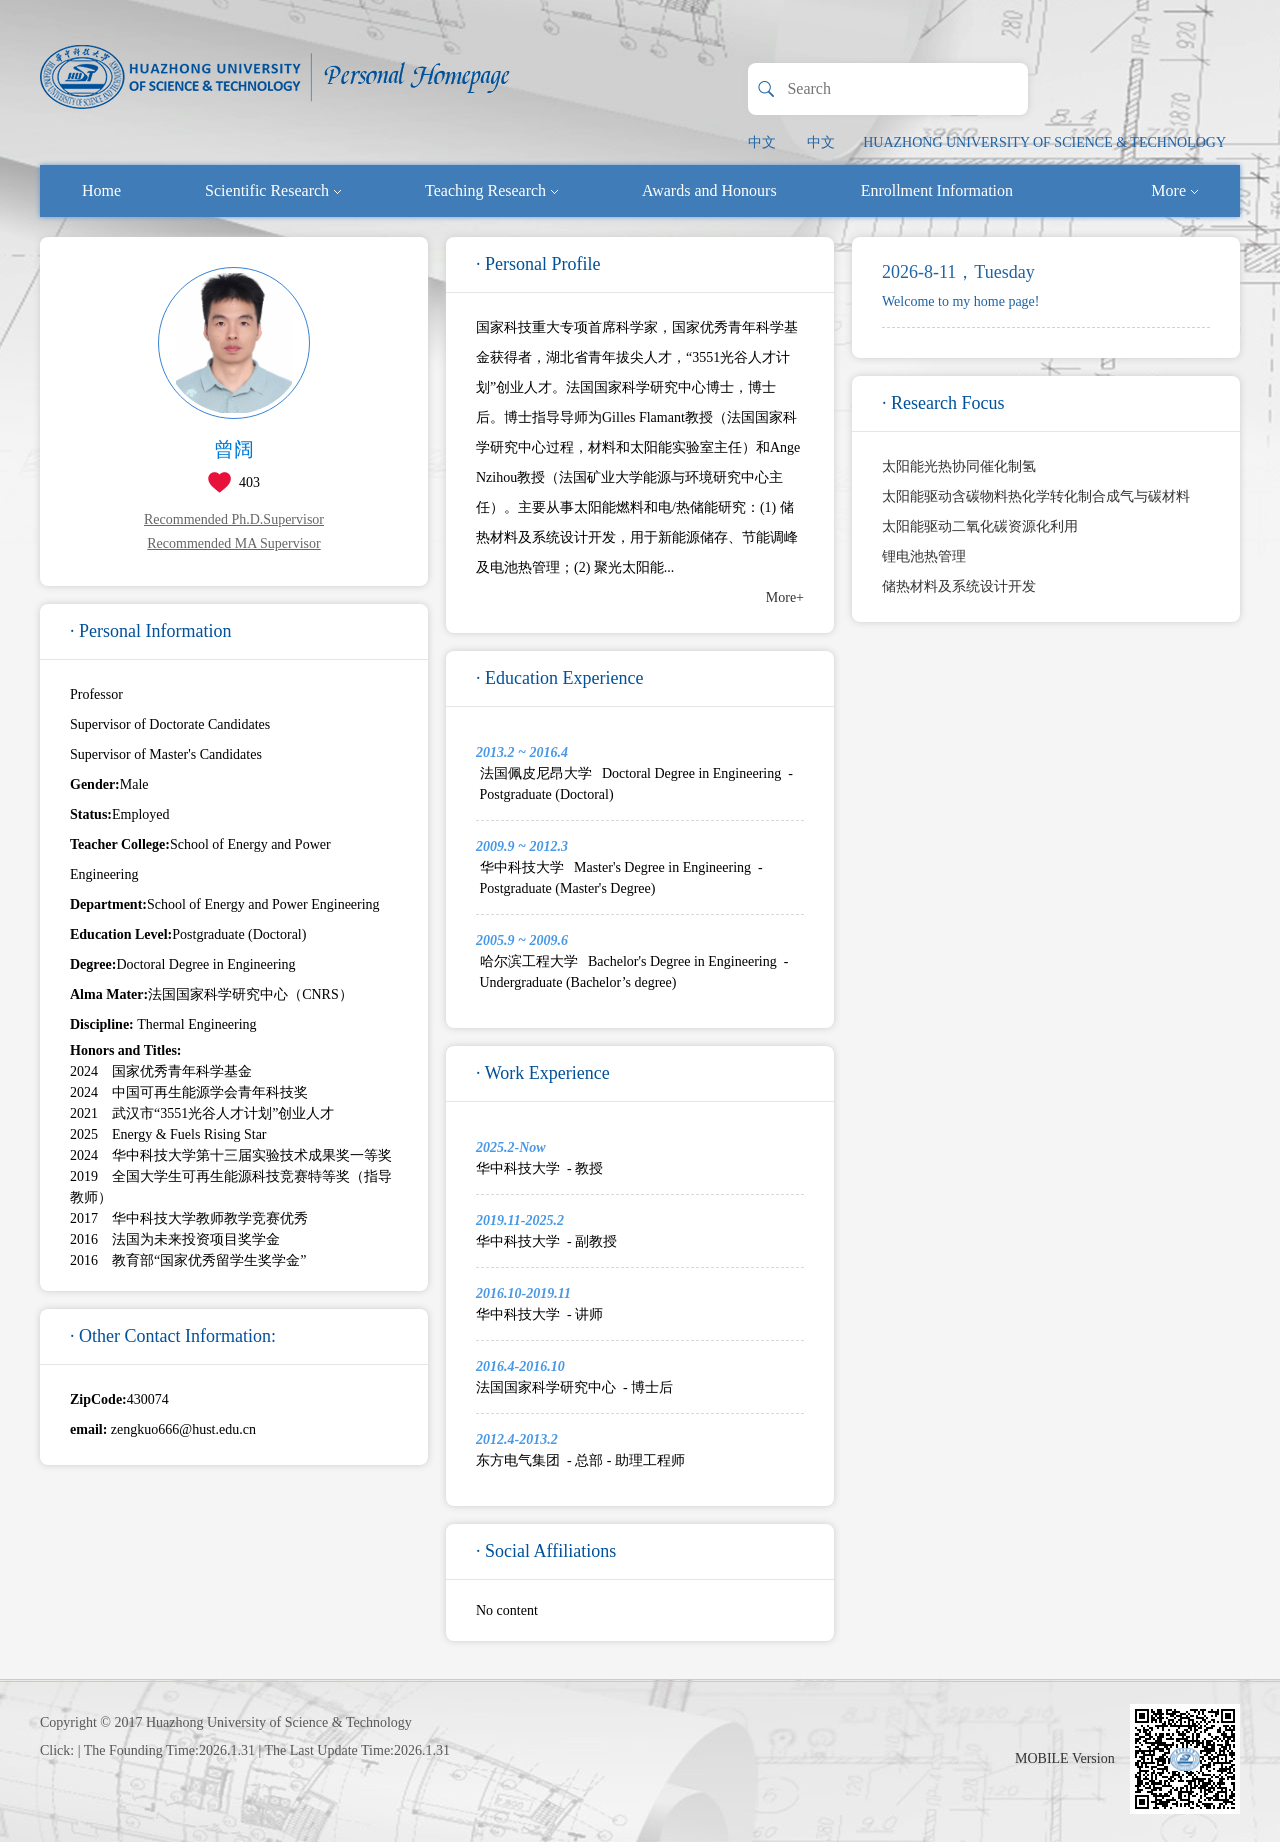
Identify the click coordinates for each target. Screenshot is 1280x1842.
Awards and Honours (709, 190)
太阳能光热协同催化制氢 (959, 466)
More (1174, 190)
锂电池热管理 (924, 556)
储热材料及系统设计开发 (959, 586)
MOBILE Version (1065, 1758)
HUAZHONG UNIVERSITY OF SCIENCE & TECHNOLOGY (1044, 142)
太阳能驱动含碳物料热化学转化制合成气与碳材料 (1036, 496)
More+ (785, 597)
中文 (762, 142)
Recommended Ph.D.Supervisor (234, 519)
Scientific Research (273, 190)
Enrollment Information (937, 190)
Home (101, 190)
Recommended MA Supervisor (233, 543)
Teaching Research (491, 190)
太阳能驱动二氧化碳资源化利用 (980, 526)
